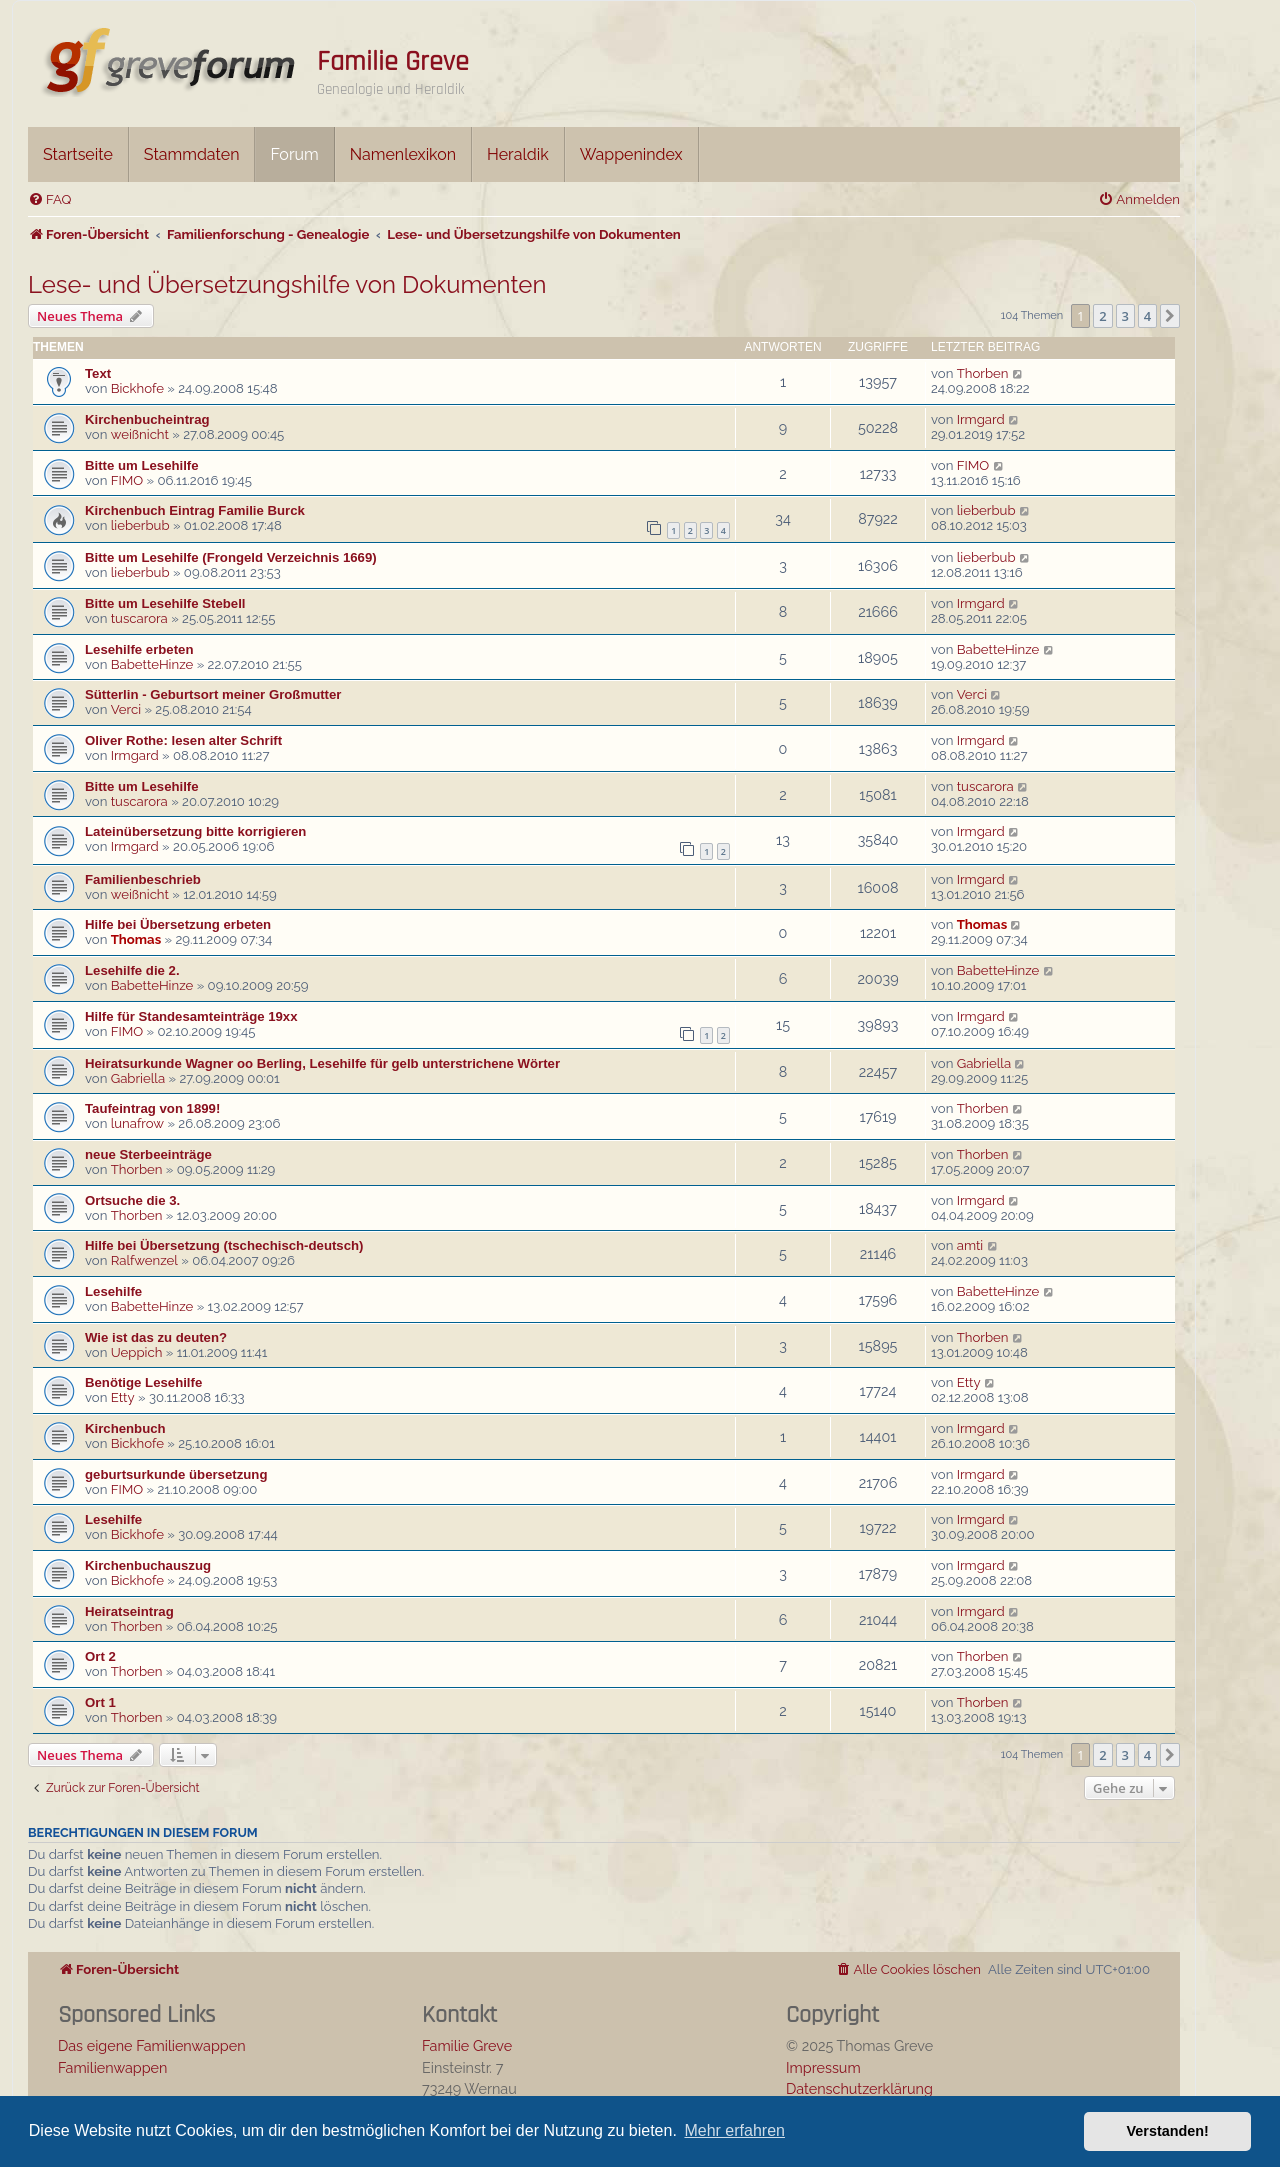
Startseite (78, 154)
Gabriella (138, 1078)
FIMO (127, 480)
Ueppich (137, 1352)
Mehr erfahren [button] (734, 2130)
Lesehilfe (113, 1291)
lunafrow (137, 1123)
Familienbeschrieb (143, 879)
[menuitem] (49, 199)
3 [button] (1125, 316)
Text (98, 373)
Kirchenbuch (125, 1428)
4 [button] (1147, 316)
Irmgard (981, 419)
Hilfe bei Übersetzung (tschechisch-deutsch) (224, 1245)
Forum (294, 154)
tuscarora (139, 618)
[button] (1170, 316)
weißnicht (140, 434)
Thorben (983, 373)
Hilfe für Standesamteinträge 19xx (191, 1016)
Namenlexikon (403, 154)
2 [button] (1102, 316)
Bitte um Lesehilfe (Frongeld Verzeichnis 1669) (231, 557)
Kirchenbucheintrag (147, 419)
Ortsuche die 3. (132, 1200)
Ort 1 (100, 1702)
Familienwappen (112, 2067)
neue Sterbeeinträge (148, 1154)
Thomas (136, 939)
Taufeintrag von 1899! (152, 1108)
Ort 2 (100, 1656)
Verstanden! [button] (1168, 2131)
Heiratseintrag (129, 1611)
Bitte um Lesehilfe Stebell (165, 603)
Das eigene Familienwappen (152, 2045)
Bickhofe (137, 388)
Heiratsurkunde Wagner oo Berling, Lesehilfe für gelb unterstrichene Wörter (322, 1063)
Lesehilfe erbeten (139, 649)
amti (970, 1245)
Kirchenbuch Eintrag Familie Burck (195, 510)
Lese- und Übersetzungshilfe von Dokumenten (287, 284)
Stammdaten (192, 154)
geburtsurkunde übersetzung (176, 1474)
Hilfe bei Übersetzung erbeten (178, 924)
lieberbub (140, 525)
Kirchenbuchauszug (148, 1565)
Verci (126, 709)
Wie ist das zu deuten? (156, 1337)
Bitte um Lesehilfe (142, 465)
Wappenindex (631, 154)
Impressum (823, 2067)
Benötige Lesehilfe (143, 1382)
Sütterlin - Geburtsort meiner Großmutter (213, 694)
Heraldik (518, 154)
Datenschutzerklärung (859, 2088)
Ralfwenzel (144, 1260)
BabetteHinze (152, 664)
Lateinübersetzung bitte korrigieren (195, 831)
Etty (123, 1397)
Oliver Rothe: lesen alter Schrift (183, 740)
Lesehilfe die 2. (132, 970)
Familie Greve (393, 62)
